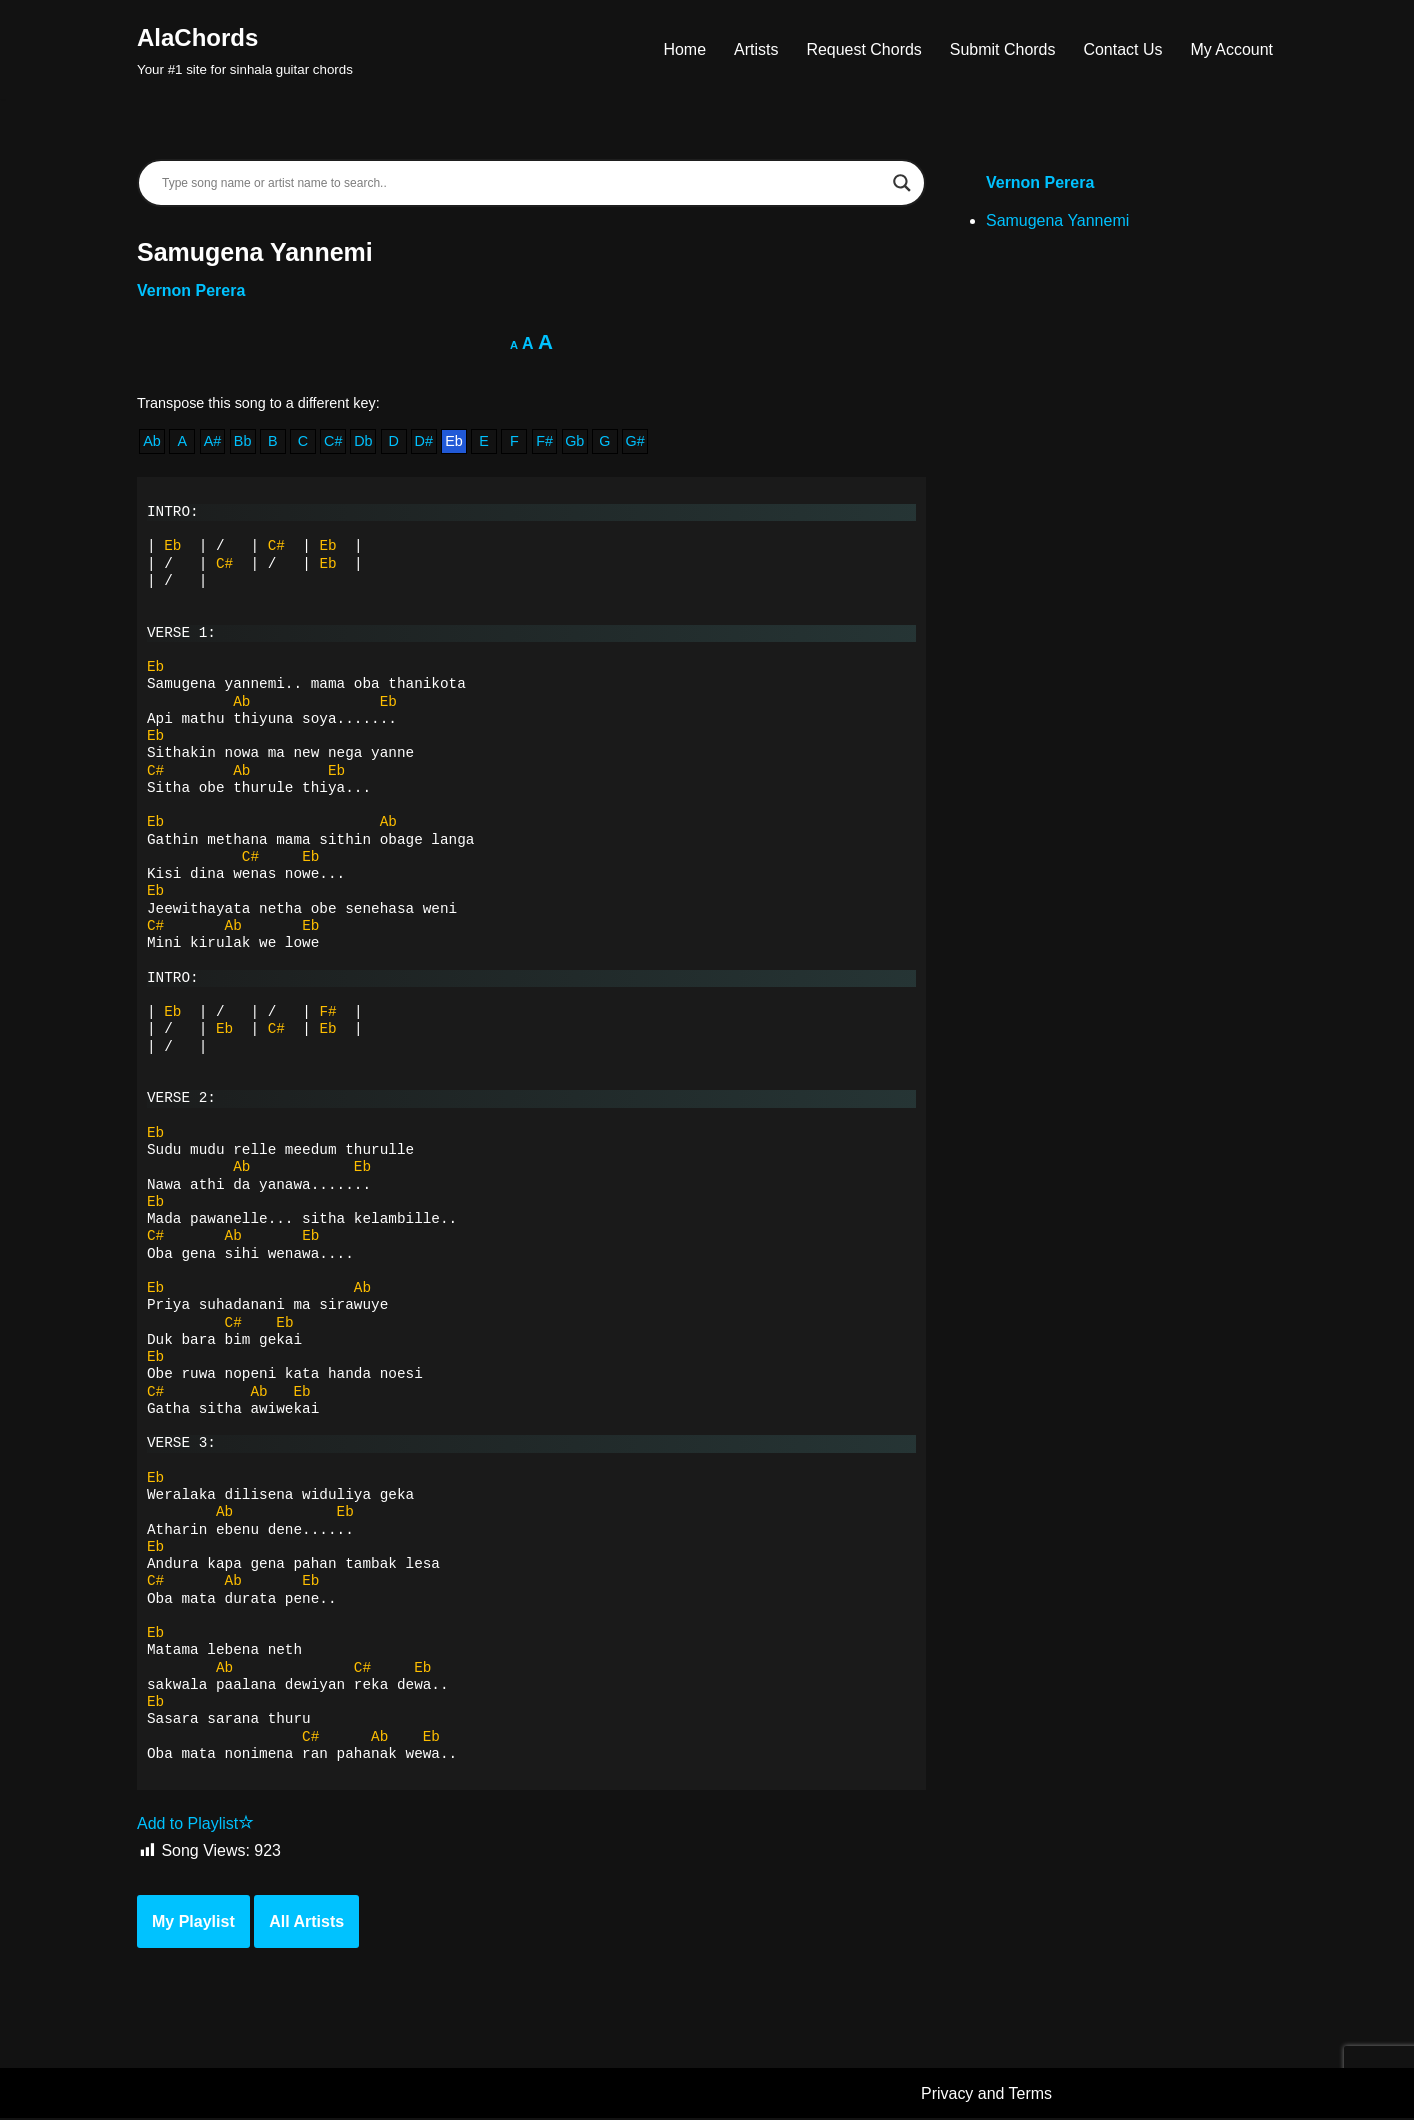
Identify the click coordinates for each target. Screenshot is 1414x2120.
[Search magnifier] (902, 183)
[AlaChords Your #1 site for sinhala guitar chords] (245, 49)
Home (684, 49)
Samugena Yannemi (1058, 220)
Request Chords (864, 49)
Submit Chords (1002, 49)
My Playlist (193, 1922)
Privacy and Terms (986, 2094)
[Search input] (522, 183)
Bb (243, 442)
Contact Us (1122, 49)
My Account (1231, 49)
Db (363, 442)
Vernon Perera (191, 290)
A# (213, 442)
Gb (575, 442)
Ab (152, 442)
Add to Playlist (195, 1825)
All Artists (306, 1922)
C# (333, 442)
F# (545, 442)
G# (635, 442)
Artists (755, 49)
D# (424, 442)
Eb (454, 442)
